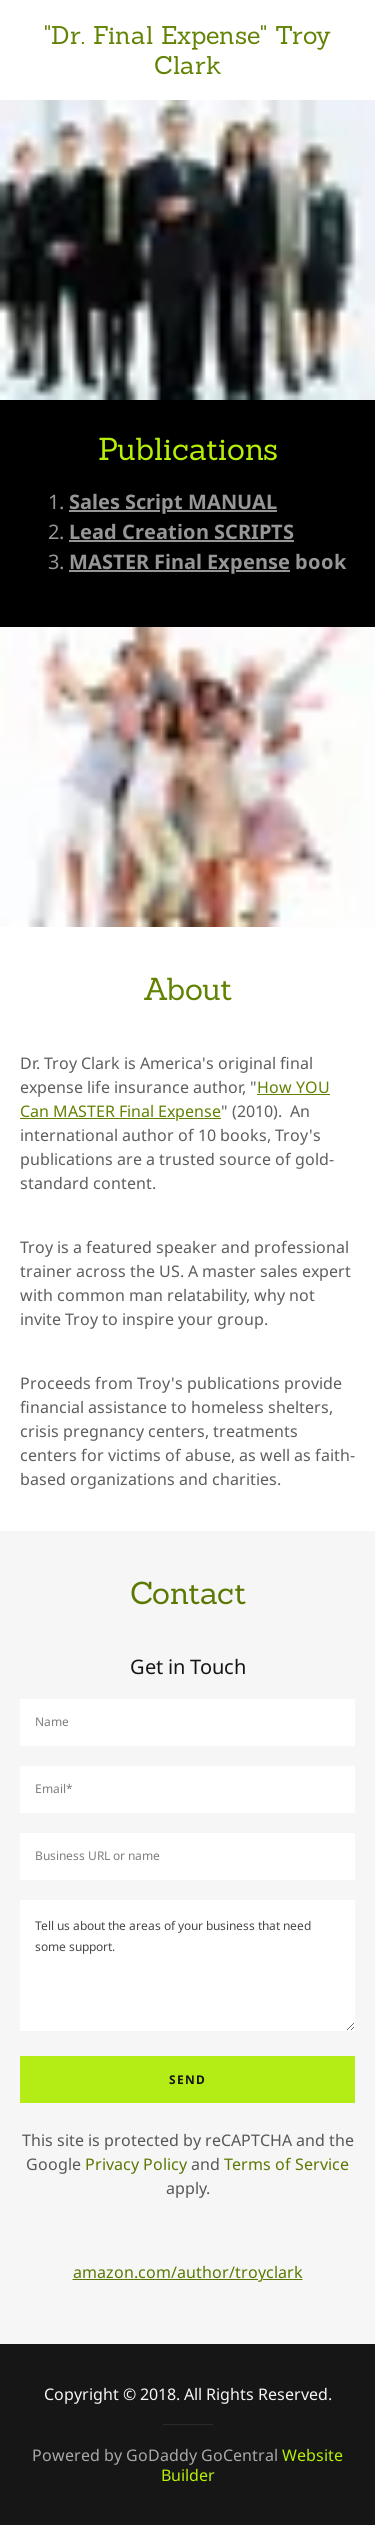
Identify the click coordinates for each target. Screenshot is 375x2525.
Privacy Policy (136, 2164)
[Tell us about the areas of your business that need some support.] (187, 1965)
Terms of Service (286, 2164)
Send (187, 2079)
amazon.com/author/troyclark (188, 2272)
